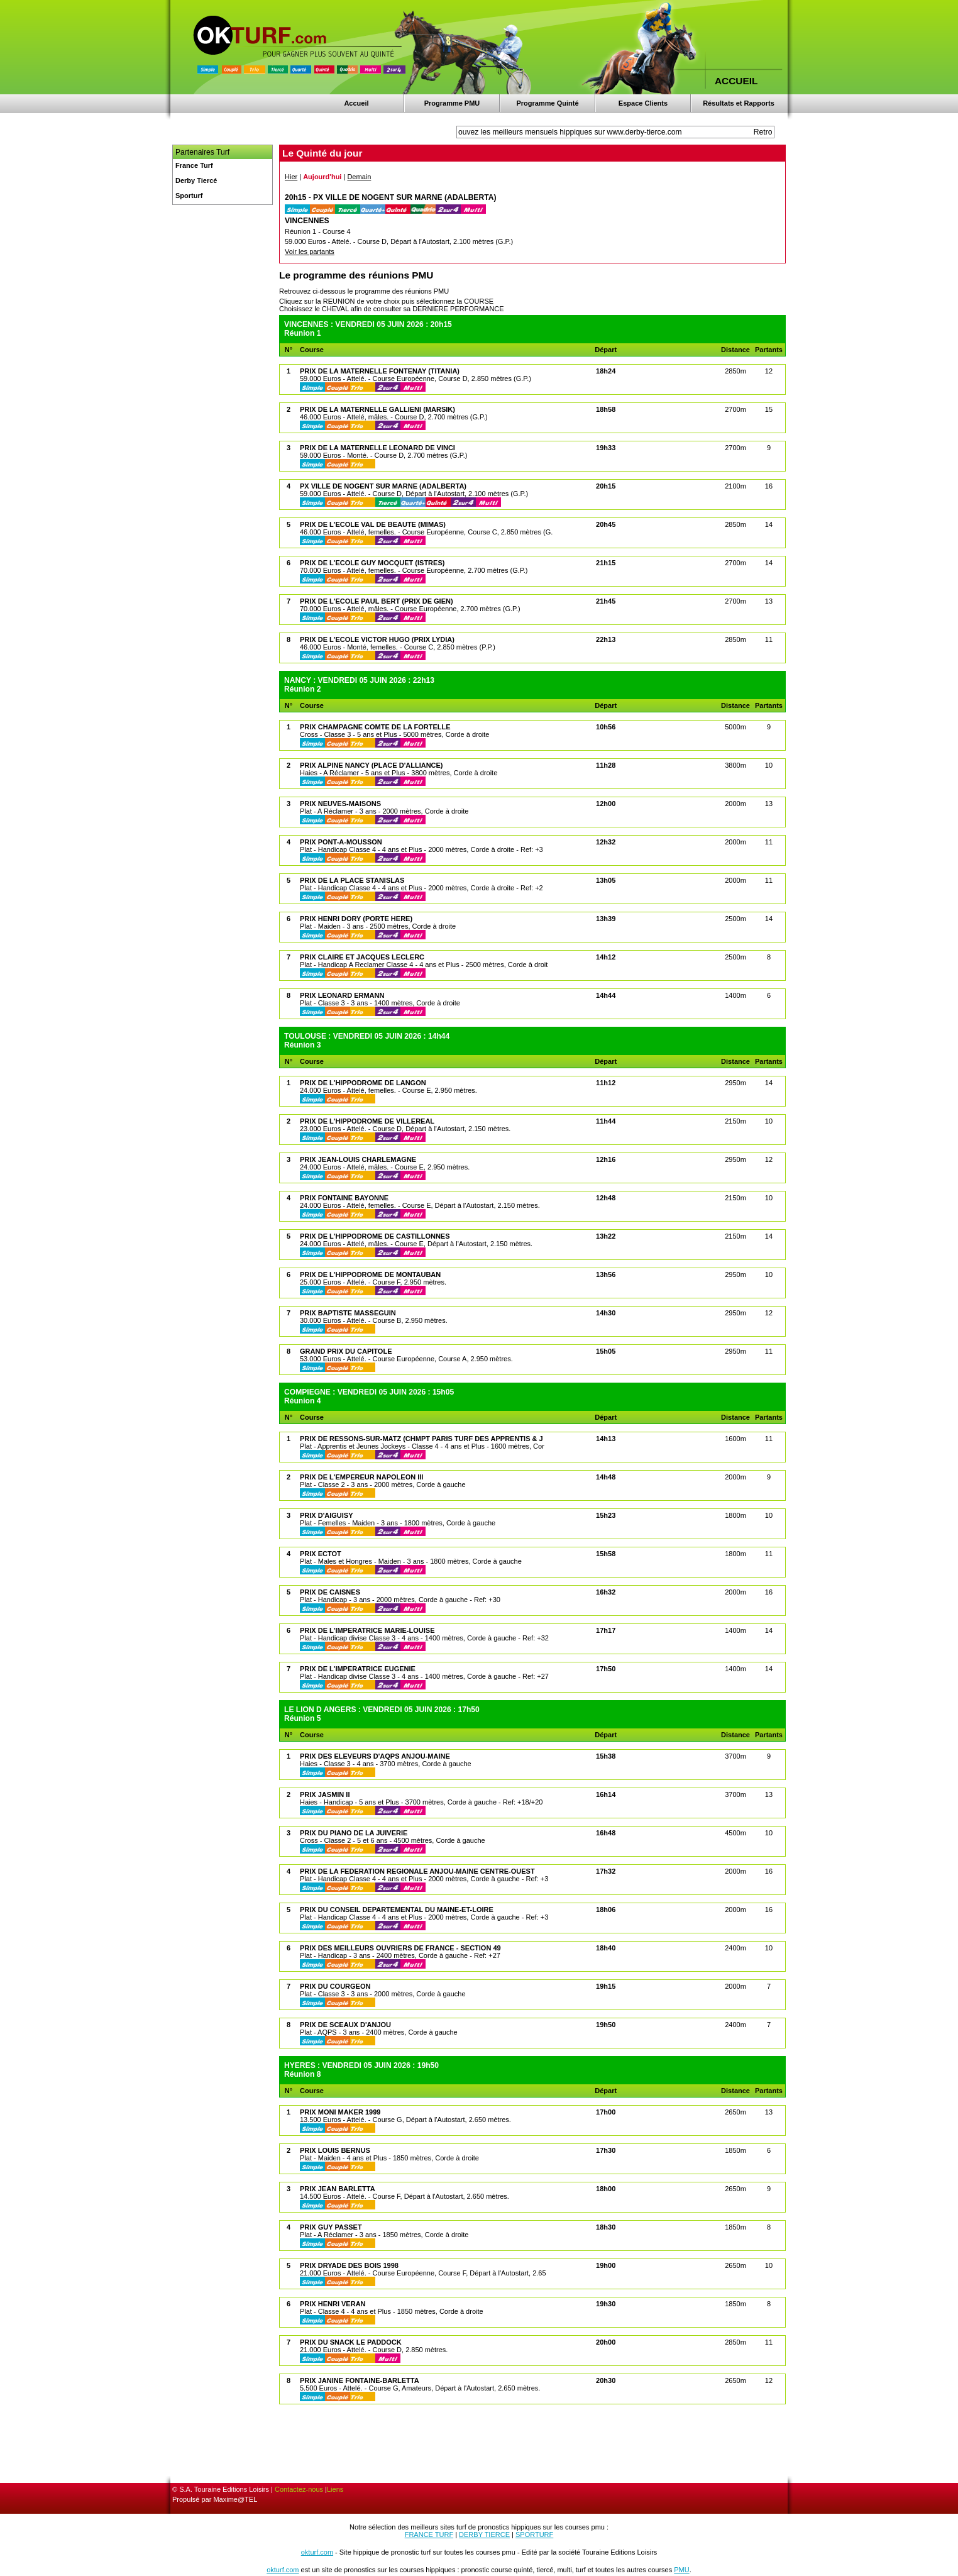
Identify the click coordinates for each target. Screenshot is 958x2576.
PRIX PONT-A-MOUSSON (341, 842)
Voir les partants (309, 251)
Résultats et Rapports (738, 103)
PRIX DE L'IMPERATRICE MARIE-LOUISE (367, 1630)
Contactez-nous (299, 2489)
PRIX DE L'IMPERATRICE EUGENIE (358, 1668)
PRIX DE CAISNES (330, 1592)
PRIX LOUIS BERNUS (335, 2150)
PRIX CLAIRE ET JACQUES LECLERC (362, 957)
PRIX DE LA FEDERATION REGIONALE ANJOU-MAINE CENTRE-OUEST (417, 1871)
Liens (335, 2489)
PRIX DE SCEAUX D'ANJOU (345, 2024)
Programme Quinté (547, 103)
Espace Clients (643, 103)
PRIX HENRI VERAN (333, 2304)
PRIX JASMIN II (325, 1794)
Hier (291, 176)
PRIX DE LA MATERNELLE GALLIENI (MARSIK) (377, 409)
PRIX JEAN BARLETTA (337, 2188)
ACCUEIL (736, 80)
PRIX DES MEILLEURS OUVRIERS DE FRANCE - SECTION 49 (400, 1948)
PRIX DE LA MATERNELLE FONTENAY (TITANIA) (380, 371)
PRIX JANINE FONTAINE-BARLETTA (359, 2380)
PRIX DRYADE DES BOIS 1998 (349, 2265)
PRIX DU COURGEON (335, 1986)
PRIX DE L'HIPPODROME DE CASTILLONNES (375, 1236)
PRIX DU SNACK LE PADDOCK (351, 2342)
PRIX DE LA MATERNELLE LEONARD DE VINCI (377, 447)
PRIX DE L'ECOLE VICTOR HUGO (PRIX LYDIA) (377, 639)
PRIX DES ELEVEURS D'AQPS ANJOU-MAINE (375, 1756)
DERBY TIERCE (484, 2534)
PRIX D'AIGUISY (326, 1515)
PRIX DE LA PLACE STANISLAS (352, 880)
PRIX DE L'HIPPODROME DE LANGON (363, 1082)
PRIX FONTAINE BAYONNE (344, 1198)
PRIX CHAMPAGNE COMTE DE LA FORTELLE (375, 727)
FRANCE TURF (429, 2534)
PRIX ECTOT (320, 1553)
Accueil (356, 103)
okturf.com (317, 2552)
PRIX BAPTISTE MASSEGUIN (348, 1313)
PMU (681, 2569)
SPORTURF (534, 2534)
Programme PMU (452, 103)
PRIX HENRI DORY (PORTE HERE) (356, 918)
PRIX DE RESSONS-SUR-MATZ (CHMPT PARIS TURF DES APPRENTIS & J (421, 1438)
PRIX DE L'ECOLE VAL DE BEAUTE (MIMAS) (373, 524)
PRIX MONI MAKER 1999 (340, 2112)
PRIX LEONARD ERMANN (342, 995)
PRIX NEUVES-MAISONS (340, 803)
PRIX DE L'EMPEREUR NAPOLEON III (361, 1477)
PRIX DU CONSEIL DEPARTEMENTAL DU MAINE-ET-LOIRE (396, 1909)
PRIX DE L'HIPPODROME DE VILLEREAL (367, 1121)
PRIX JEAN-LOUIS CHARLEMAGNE (358, 1159)
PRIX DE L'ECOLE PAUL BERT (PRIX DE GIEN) (376, 601)
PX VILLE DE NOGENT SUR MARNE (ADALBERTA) (383, 486)
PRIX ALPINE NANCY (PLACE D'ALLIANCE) (371, 765)
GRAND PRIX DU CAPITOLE (346, 1351)
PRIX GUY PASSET (331, 2227)
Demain (359, 176)
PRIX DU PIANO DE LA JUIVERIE (353, 1833)
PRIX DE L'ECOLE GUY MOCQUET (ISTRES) (372, 563)
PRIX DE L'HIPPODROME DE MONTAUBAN (370, 1274)
